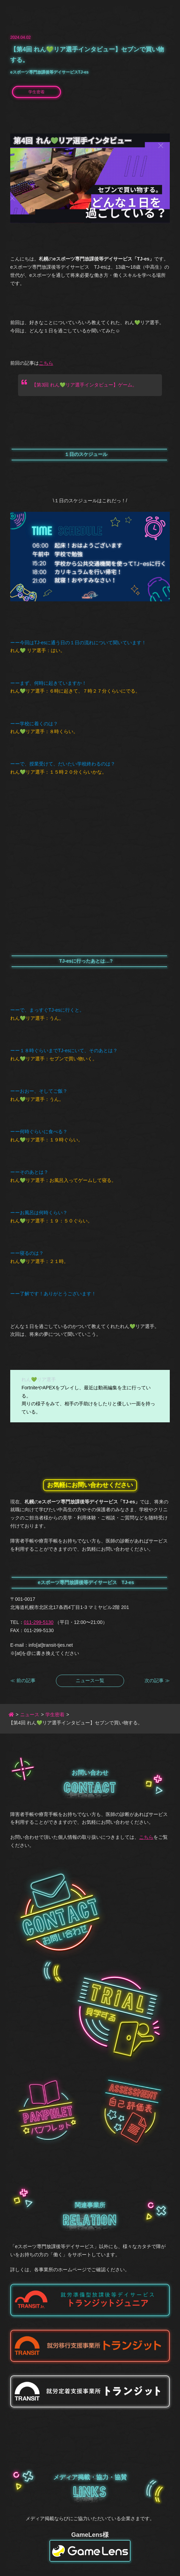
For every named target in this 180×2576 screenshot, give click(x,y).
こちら (46, 363)
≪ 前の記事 (22, 1680)
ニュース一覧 (90, 1680)
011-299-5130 (39, 1622)
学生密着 (36, 92)
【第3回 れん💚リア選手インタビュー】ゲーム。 (84, 385)
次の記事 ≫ (157, 1680)
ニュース (29, 1714)
